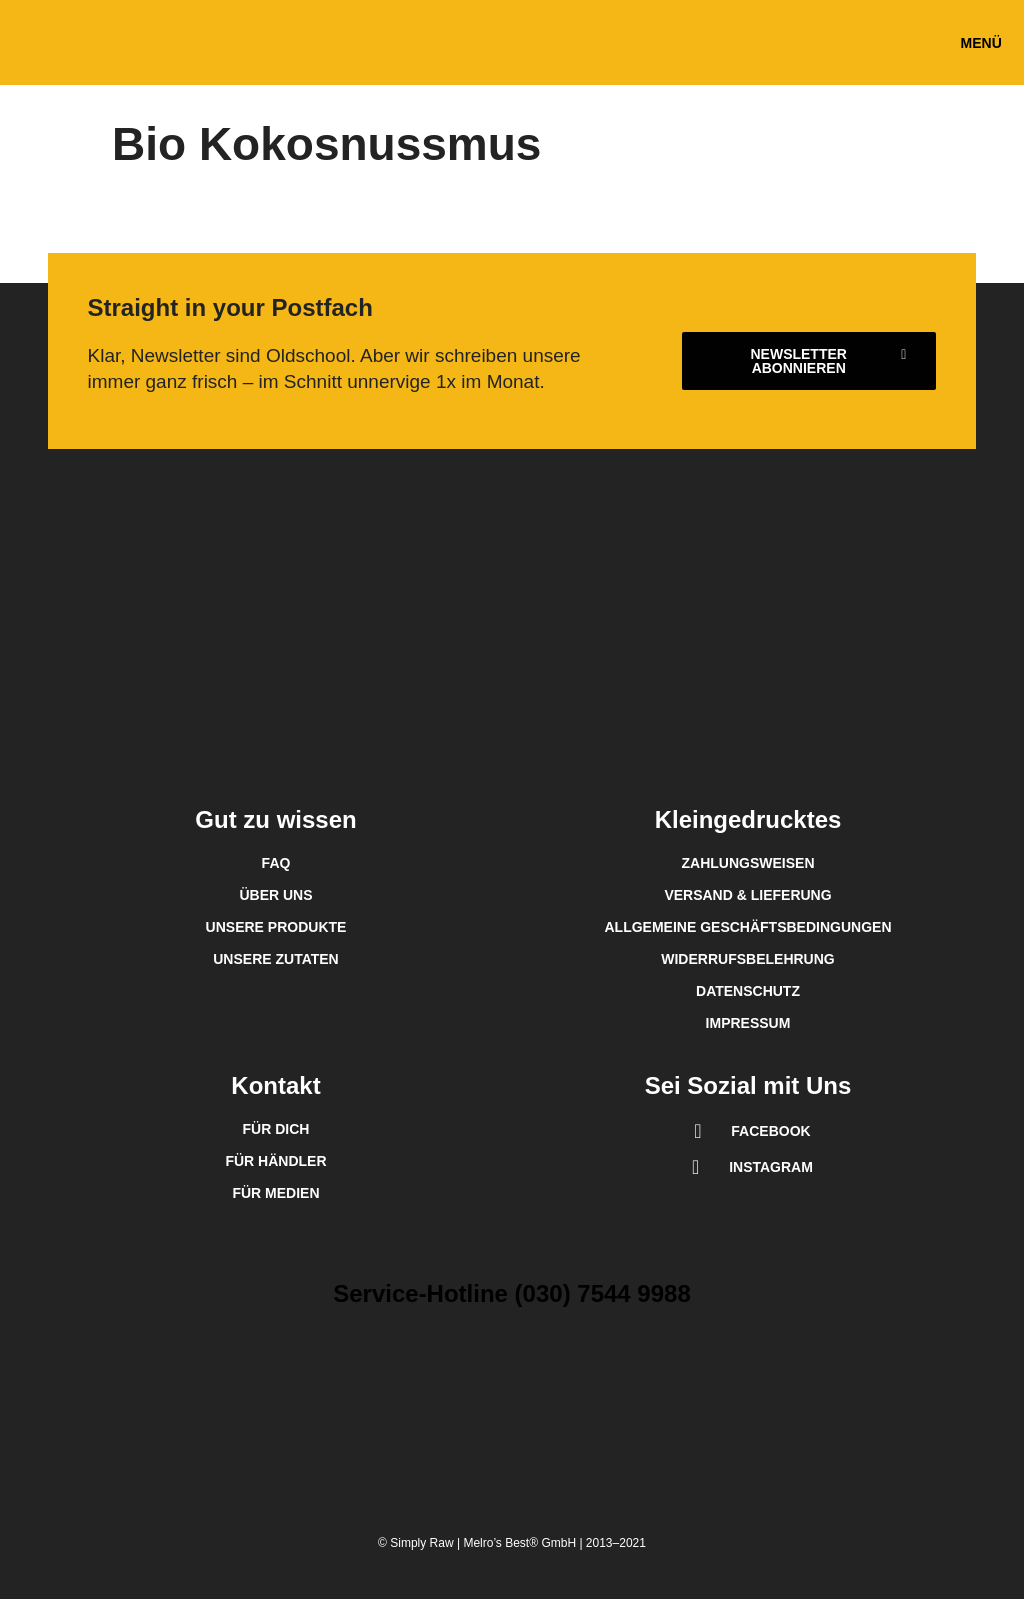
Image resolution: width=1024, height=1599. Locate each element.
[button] (981, 42)
